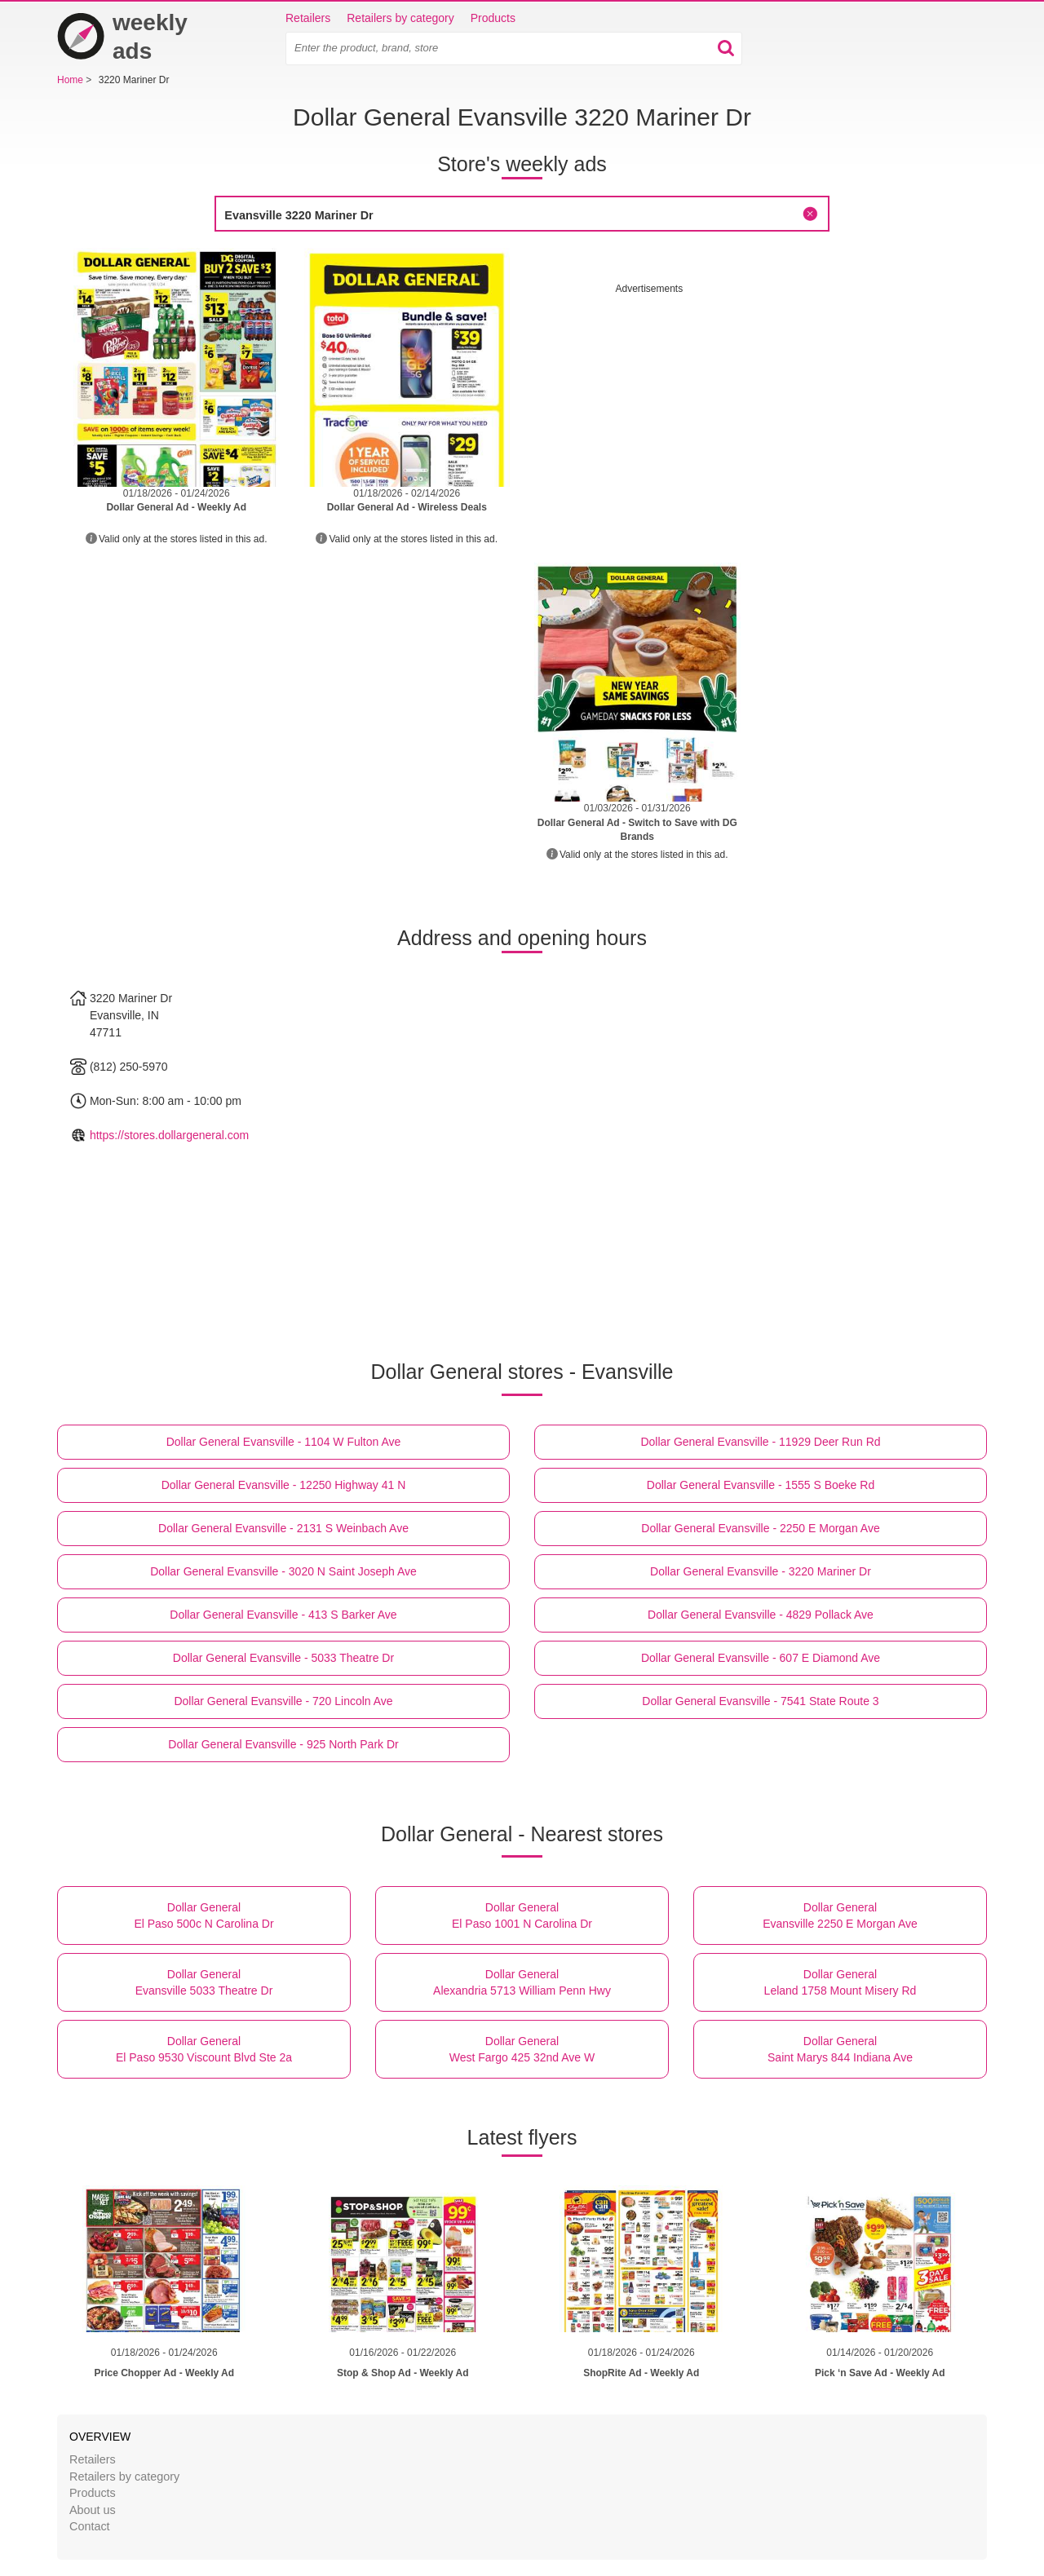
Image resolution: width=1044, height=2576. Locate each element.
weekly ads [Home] (122, 37)
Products (493, 17)
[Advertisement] (753, 410)
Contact (89, 2526)
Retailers (307, 17)
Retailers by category (400, 17)
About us (92, 2509)
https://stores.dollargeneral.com (169, 1135)
